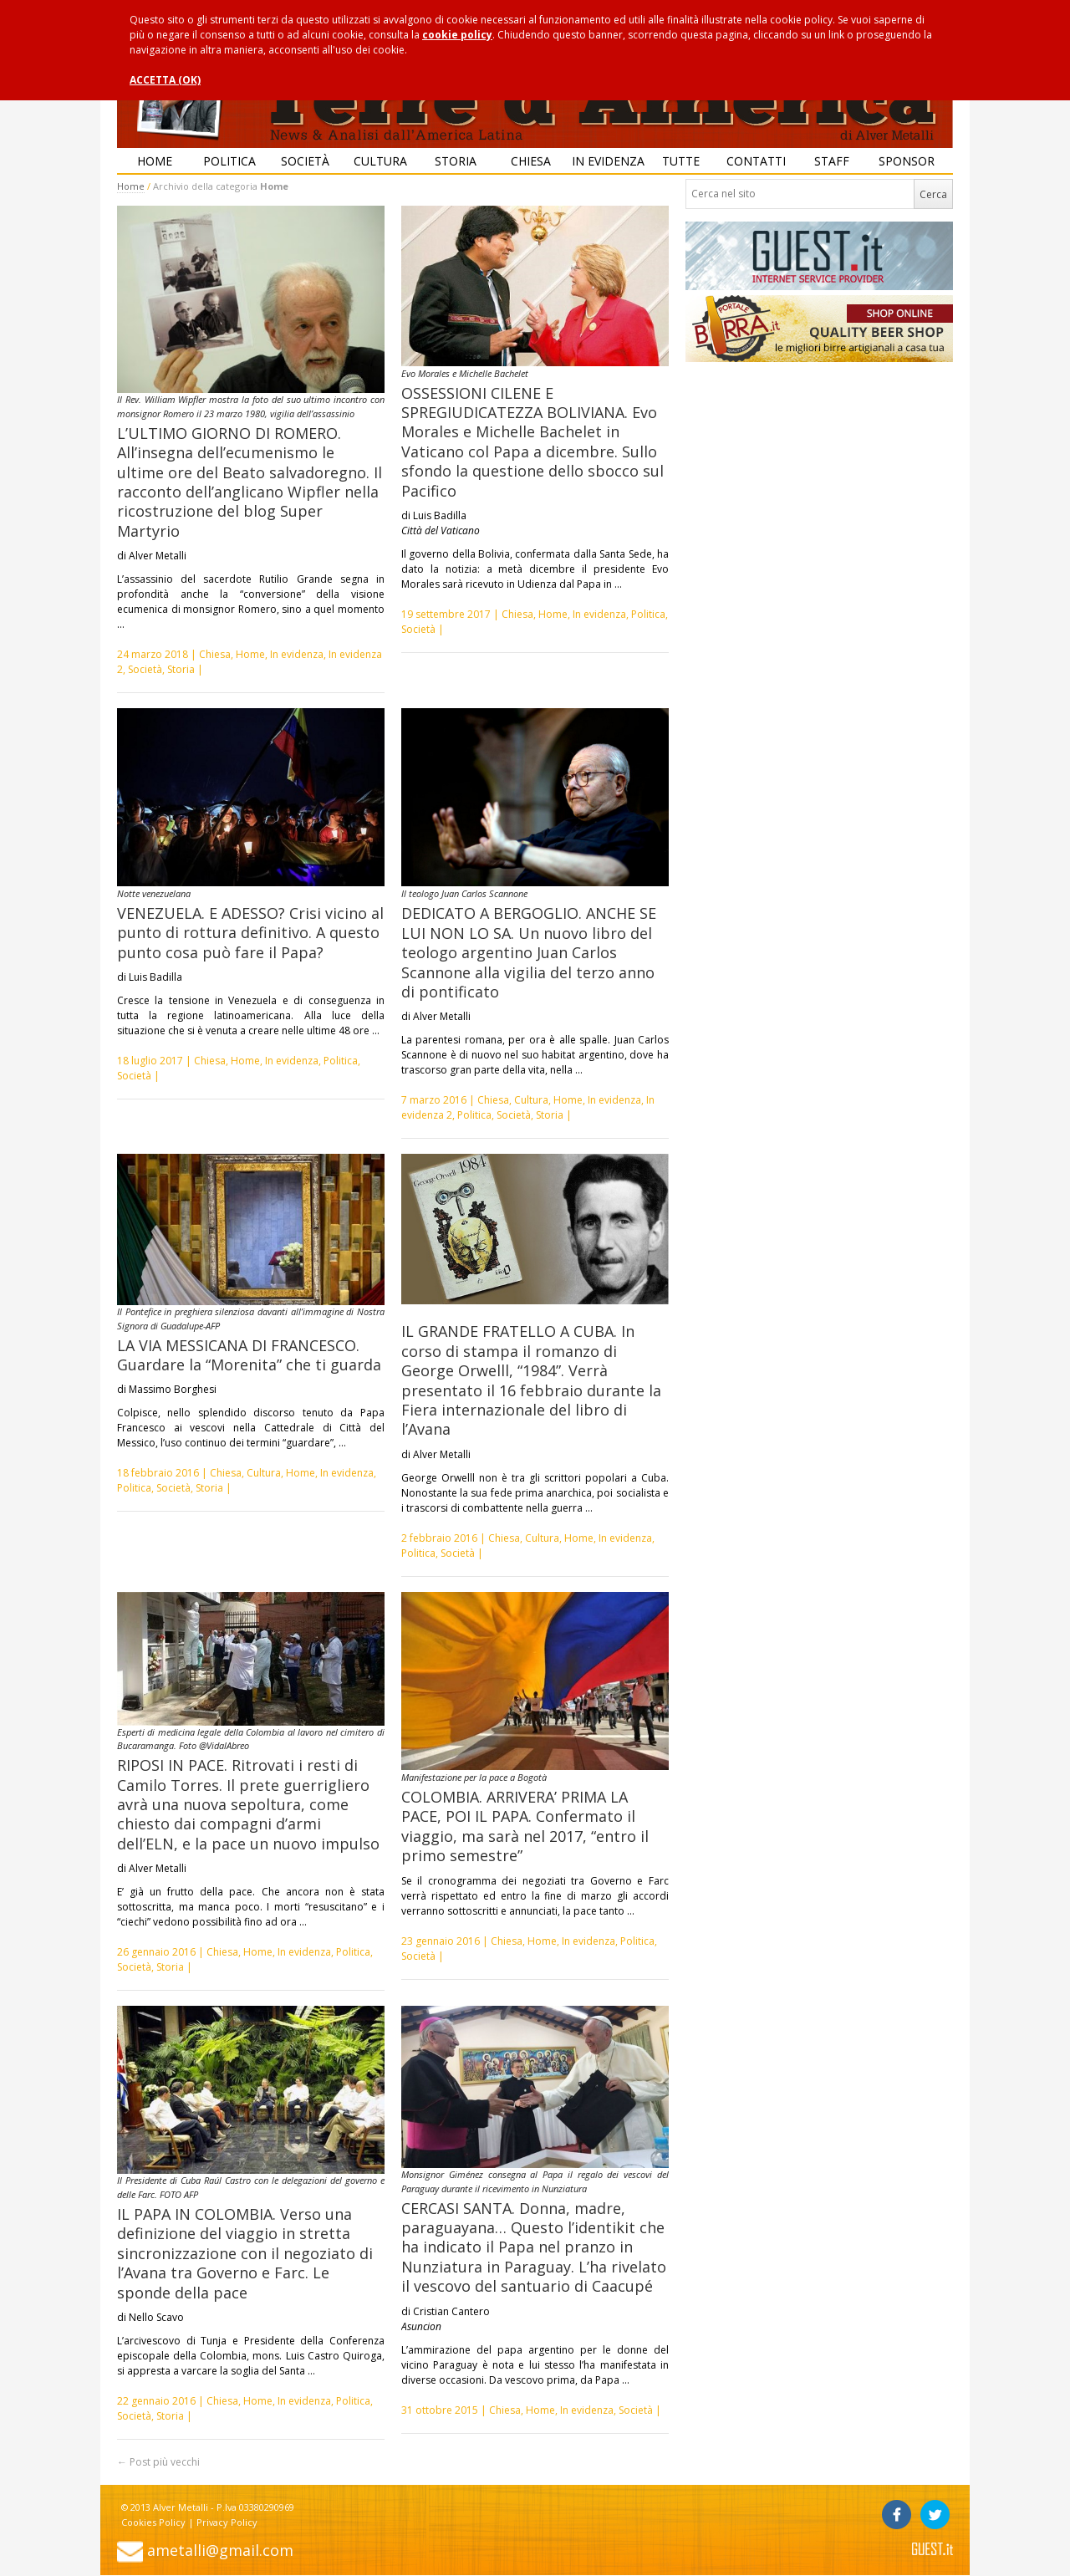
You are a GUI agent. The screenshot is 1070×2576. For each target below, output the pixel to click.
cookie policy (457, 35)
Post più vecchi (158, 2462)
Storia (455, 161)
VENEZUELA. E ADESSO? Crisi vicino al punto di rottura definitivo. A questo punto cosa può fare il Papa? (250, 932)
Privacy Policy (226, 2522)
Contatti (756, 161)
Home (154, 161)
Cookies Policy (153, 2522)
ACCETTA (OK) (165, 80)
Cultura (380, 161)
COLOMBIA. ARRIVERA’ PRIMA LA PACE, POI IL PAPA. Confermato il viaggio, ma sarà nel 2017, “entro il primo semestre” (525, 1826)
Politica (229, 161)
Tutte (681, 161)
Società (305, 161)
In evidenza (608, 161)
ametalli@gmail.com (220, 2550)
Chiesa (531, 161)
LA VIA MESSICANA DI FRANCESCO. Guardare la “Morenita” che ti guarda (249, 1355)
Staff (831, 161)
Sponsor (907, 161)
